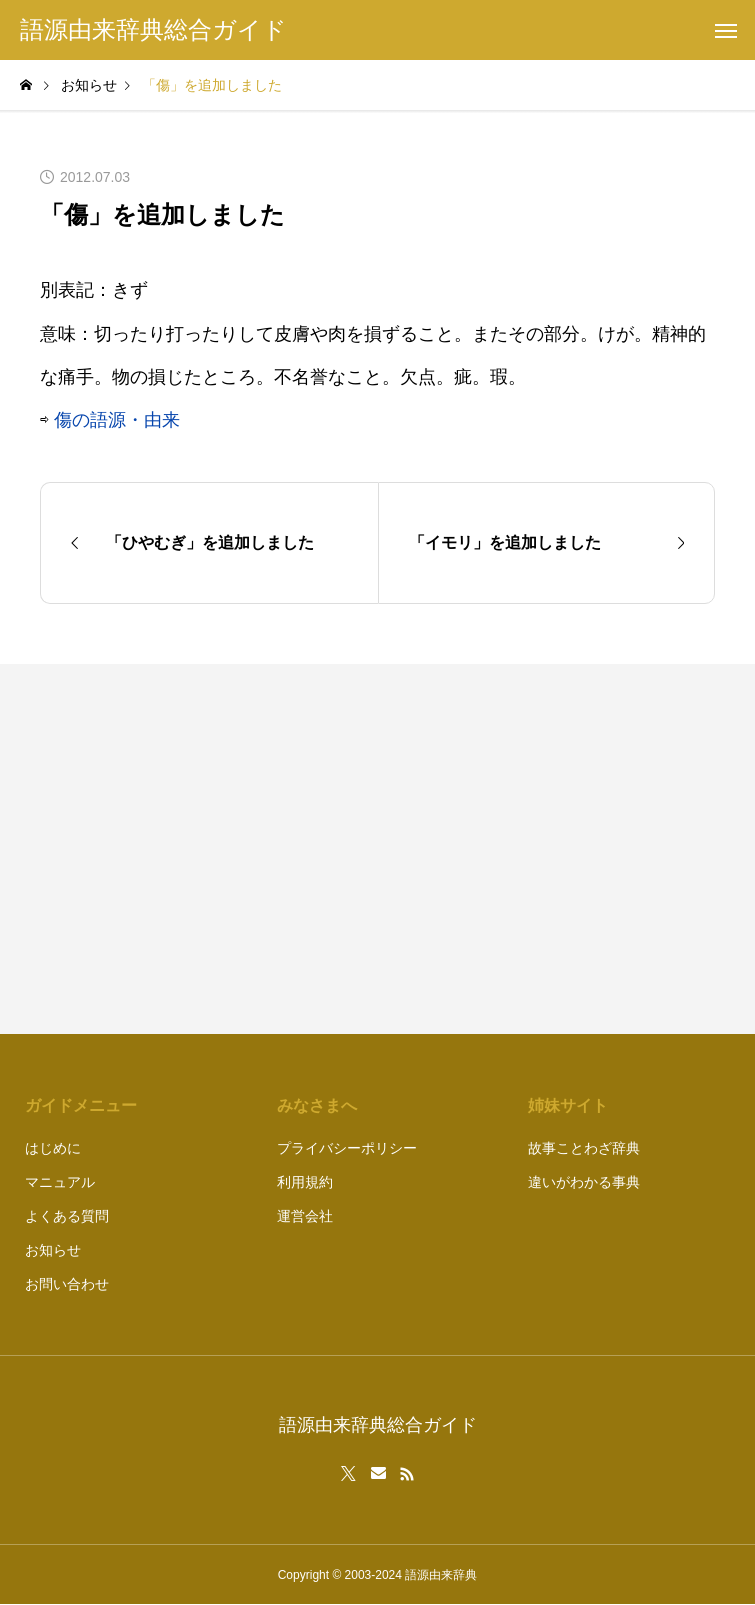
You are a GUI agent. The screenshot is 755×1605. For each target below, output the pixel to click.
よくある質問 (67, 1216)
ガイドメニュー (81, 1105)
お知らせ (53, 1250)
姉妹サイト (568, 1105)
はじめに (53, 1148)
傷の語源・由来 (117, 420)
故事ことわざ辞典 (584, 1148)
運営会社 (305, 1216)
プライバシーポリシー (347, 1148)
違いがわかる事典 (584, 1182)
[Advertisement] (557, 849)
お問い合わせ (67, 1284)
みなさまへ (317, 1105)
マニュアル (60, 1182)
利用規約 (305, 1182)
